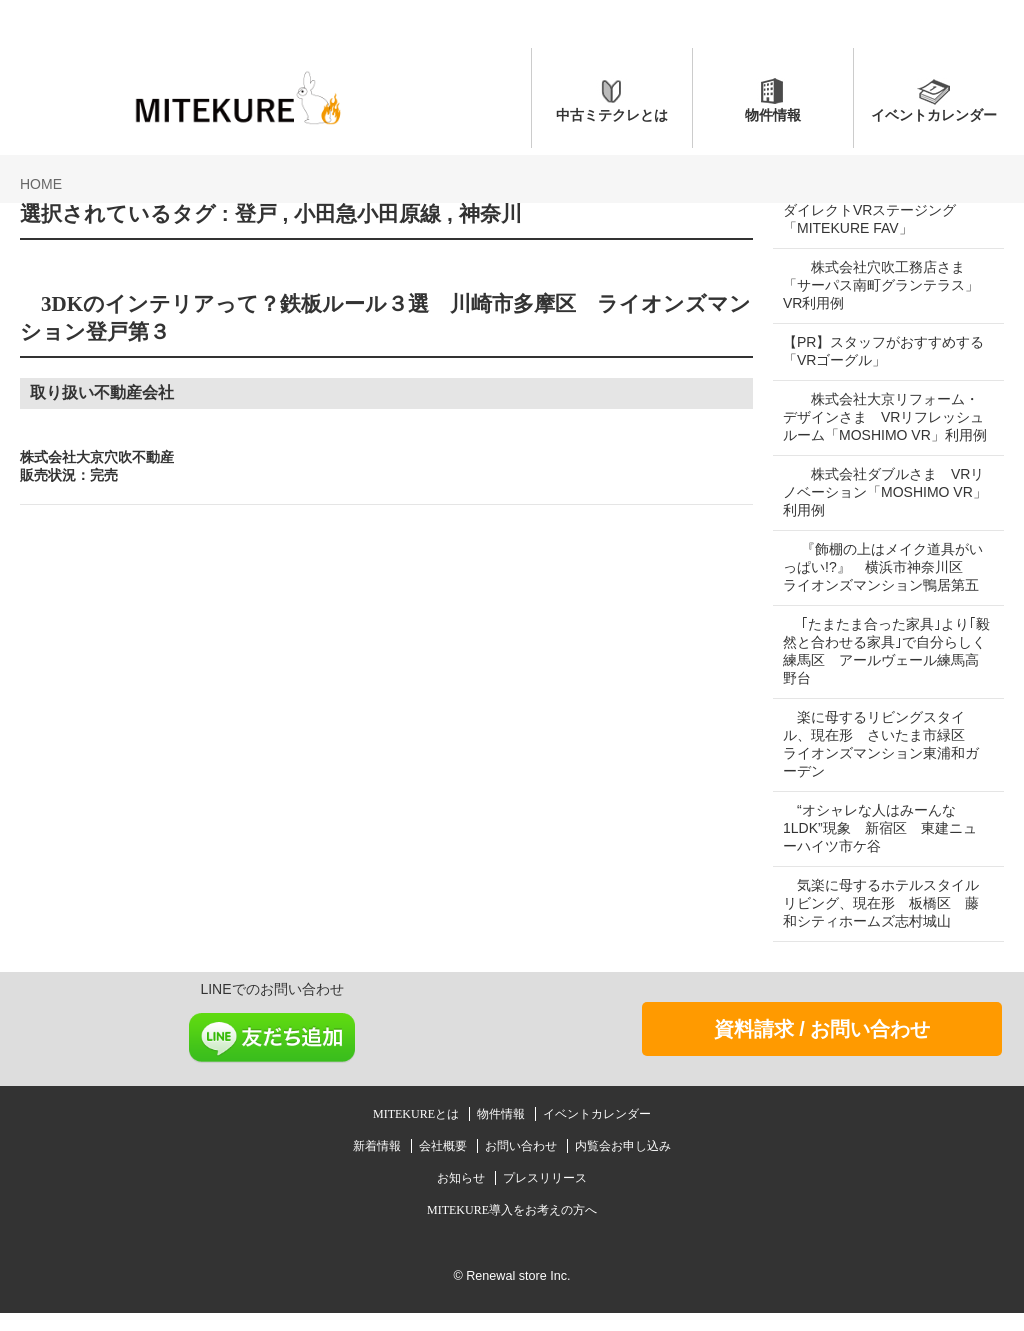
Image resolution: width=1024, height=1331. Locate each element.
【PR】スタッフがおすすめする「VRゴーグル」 (876, 351)
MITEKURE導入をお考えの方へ (512, 1228)
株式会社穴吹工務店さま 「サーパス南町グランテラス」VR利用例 (881, 285)
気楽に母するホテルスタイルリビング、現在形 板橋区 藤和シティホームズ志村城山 (881, 921)
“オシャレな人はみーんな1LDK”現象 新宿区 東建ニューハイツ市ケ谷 (880, 846)
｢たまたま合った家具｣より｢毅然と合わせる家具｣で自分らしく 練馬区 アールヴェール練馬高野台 (881, 669)
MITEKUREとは (417, 1132)
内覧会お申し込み (623, 1164)
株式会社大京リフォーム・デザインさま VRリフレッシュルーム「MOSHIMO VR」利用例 (881, 426)
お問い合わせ (522, 1164)
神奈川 (490, 214)
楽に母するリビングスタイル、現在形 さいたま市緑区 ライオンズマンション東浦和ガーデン (881, 762)
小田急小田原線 (367, 214)
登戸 (256, 214)
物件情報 (773, 115)
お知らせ (462, 1196)
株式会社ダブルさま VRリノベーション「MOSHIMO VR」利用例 (876, 510)
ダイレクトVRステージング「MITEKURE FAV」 (869, 219)
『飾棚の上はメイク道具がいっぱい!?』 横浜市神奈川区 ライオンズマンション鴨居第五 (883, 585)
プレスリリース (545, 1196)
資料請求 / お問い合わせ (822, 1047)
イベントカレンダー (934, 115)
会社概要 (444, 1164)
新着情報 (378, 1164)
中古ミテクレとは (612, 115)
